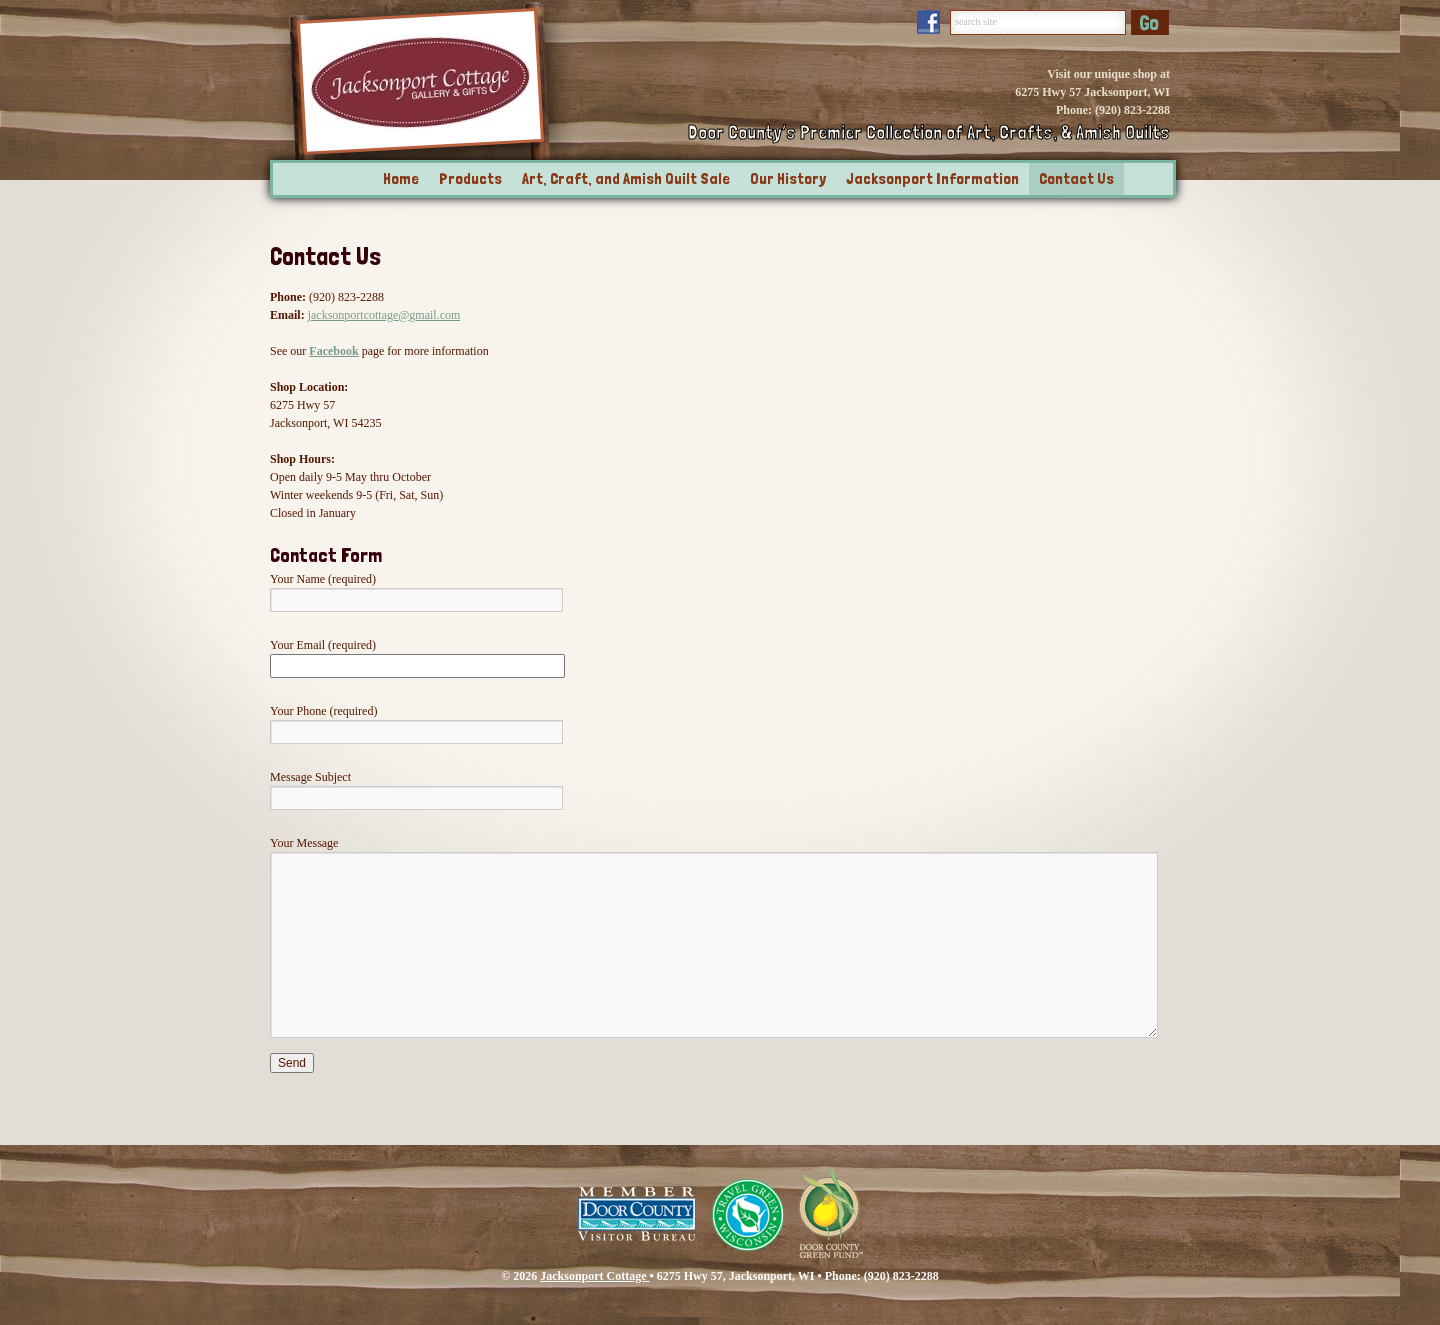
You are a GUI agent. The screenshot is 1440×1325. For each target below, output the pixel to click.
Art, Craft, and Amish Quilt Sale (626, 178)
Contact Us (1076, 178)
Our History (788, 178)
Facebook (333, 351)
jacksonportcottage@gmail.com (384, 315)
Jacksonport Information (932, 178)
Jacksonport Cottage (594, 1276)
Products (470, 178)
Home (401, 178)
